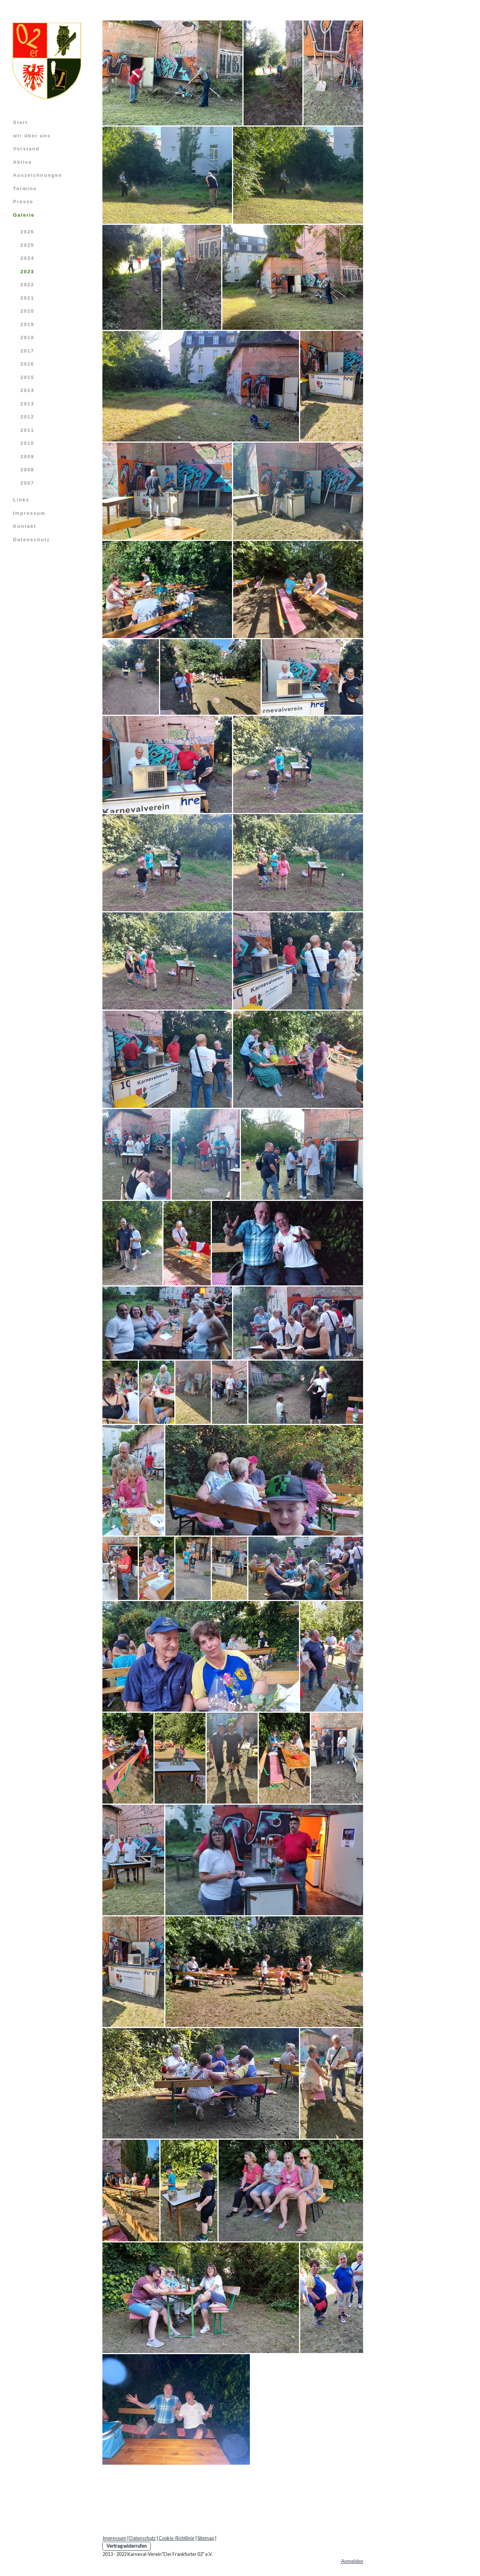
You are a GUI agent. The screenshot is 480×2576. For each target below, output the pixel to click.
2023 (27, 271)
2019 (27, 324)
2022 (27, 284)
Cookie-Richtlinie (176, 2538)
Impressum (29, 513)
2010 (27, 443)
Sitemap (205, 2538)
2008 (27, 469)
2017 (27, 351)
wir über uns (32, 135)
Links (21, 500)
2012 (27, 417)
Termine (25, 188)
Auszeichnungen (37, 175)
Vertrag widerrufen (127, 2546)
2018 (27, 337)
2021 (27, 298)
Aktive (22, 162)
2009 (27, 456)
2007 (27, 483)
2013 (27, 404)
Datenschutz (31, 539)
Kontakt (24, 526)
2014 (27, 390)
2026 (27, 232)
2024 (27, 258)
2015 (27, 377)
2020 (27, 311)
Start (20, 122)
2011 (27, 430)
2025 (27, 245)
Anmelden (352, 2561)
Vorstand (26, 149)
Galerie (24, 215)
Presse (23, 201)
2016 (27, 364)
